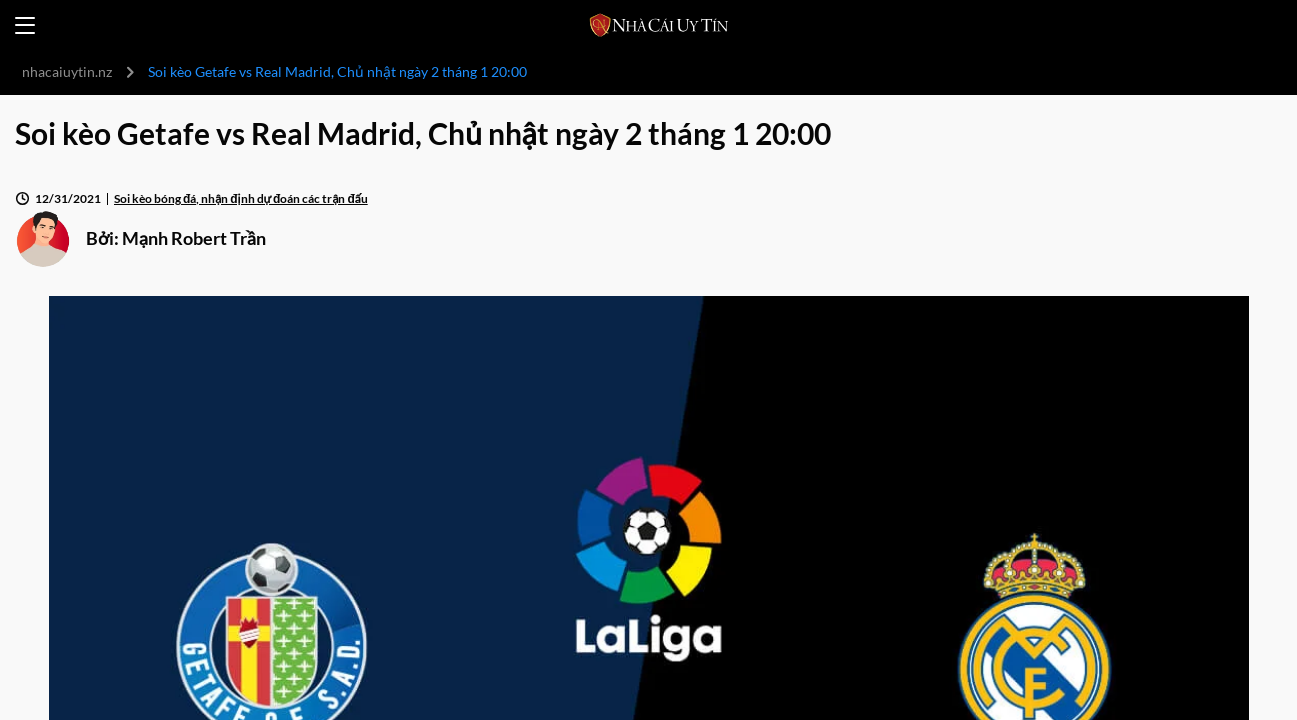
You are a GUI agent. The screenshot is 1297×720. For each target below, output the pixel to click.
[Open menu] (25, 25)
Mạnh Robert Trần (194, 238)
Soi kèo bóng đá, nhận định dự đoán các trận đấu (241, 198)
